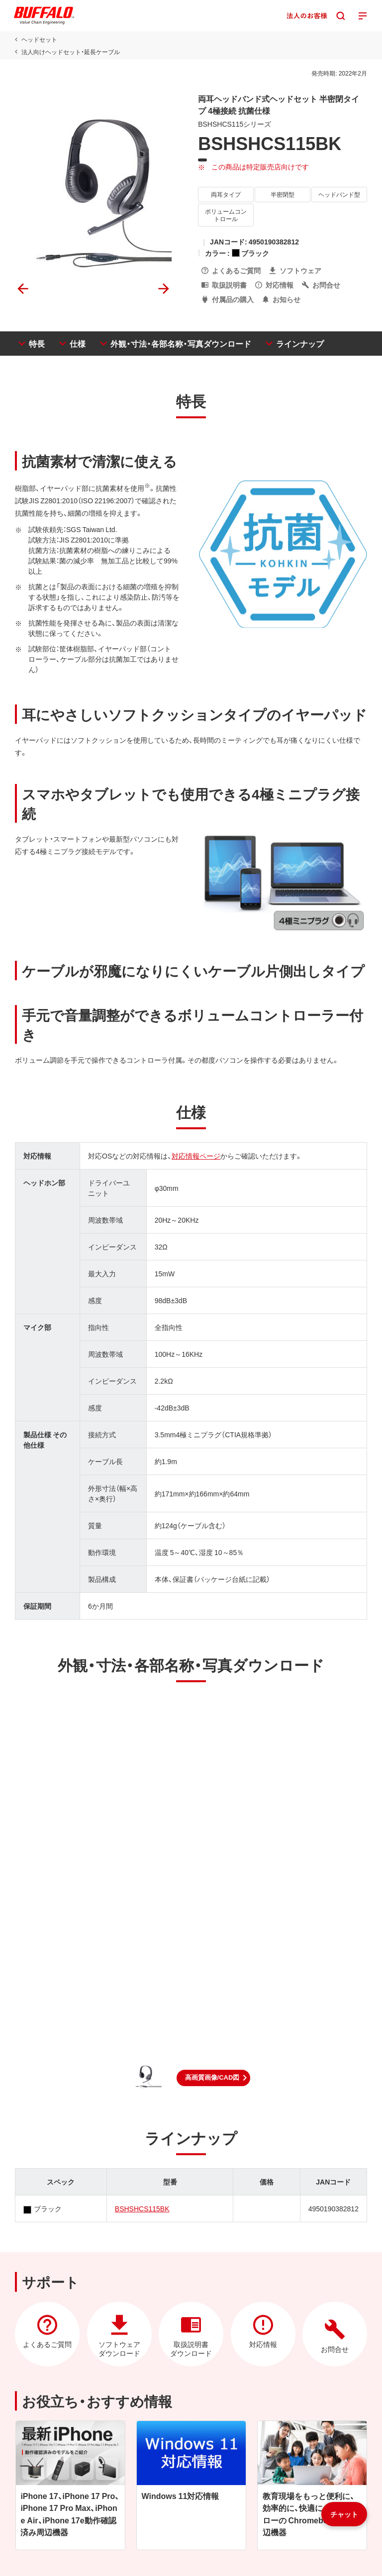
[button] (214, 2078)
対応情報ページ (196, 1156)
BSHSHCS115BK (142, 2208)
